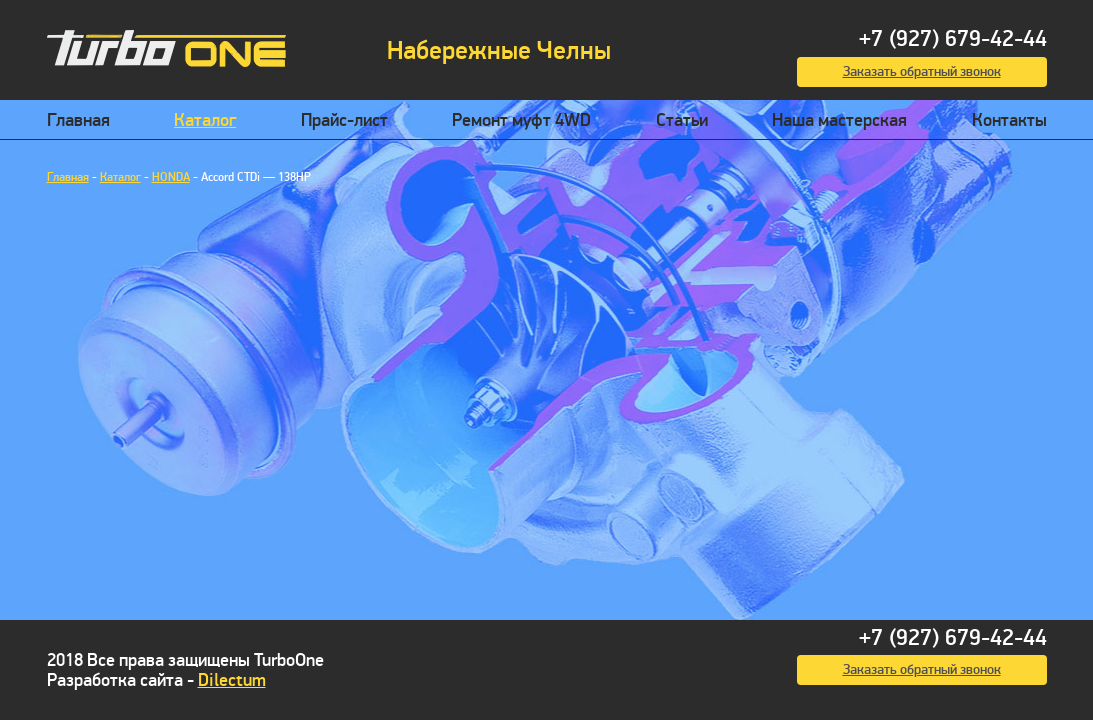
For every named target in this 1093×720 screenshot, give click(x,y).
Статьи (682, 120)
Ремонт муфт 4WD (521, 120)
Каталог (205, 120)
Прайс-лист (344, 120)
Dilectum (232, 680)
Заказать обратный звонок (922, 71)
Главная (78, 120)
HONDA (171, 177)
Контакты (1009, 120)
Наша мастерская (839, 120)
